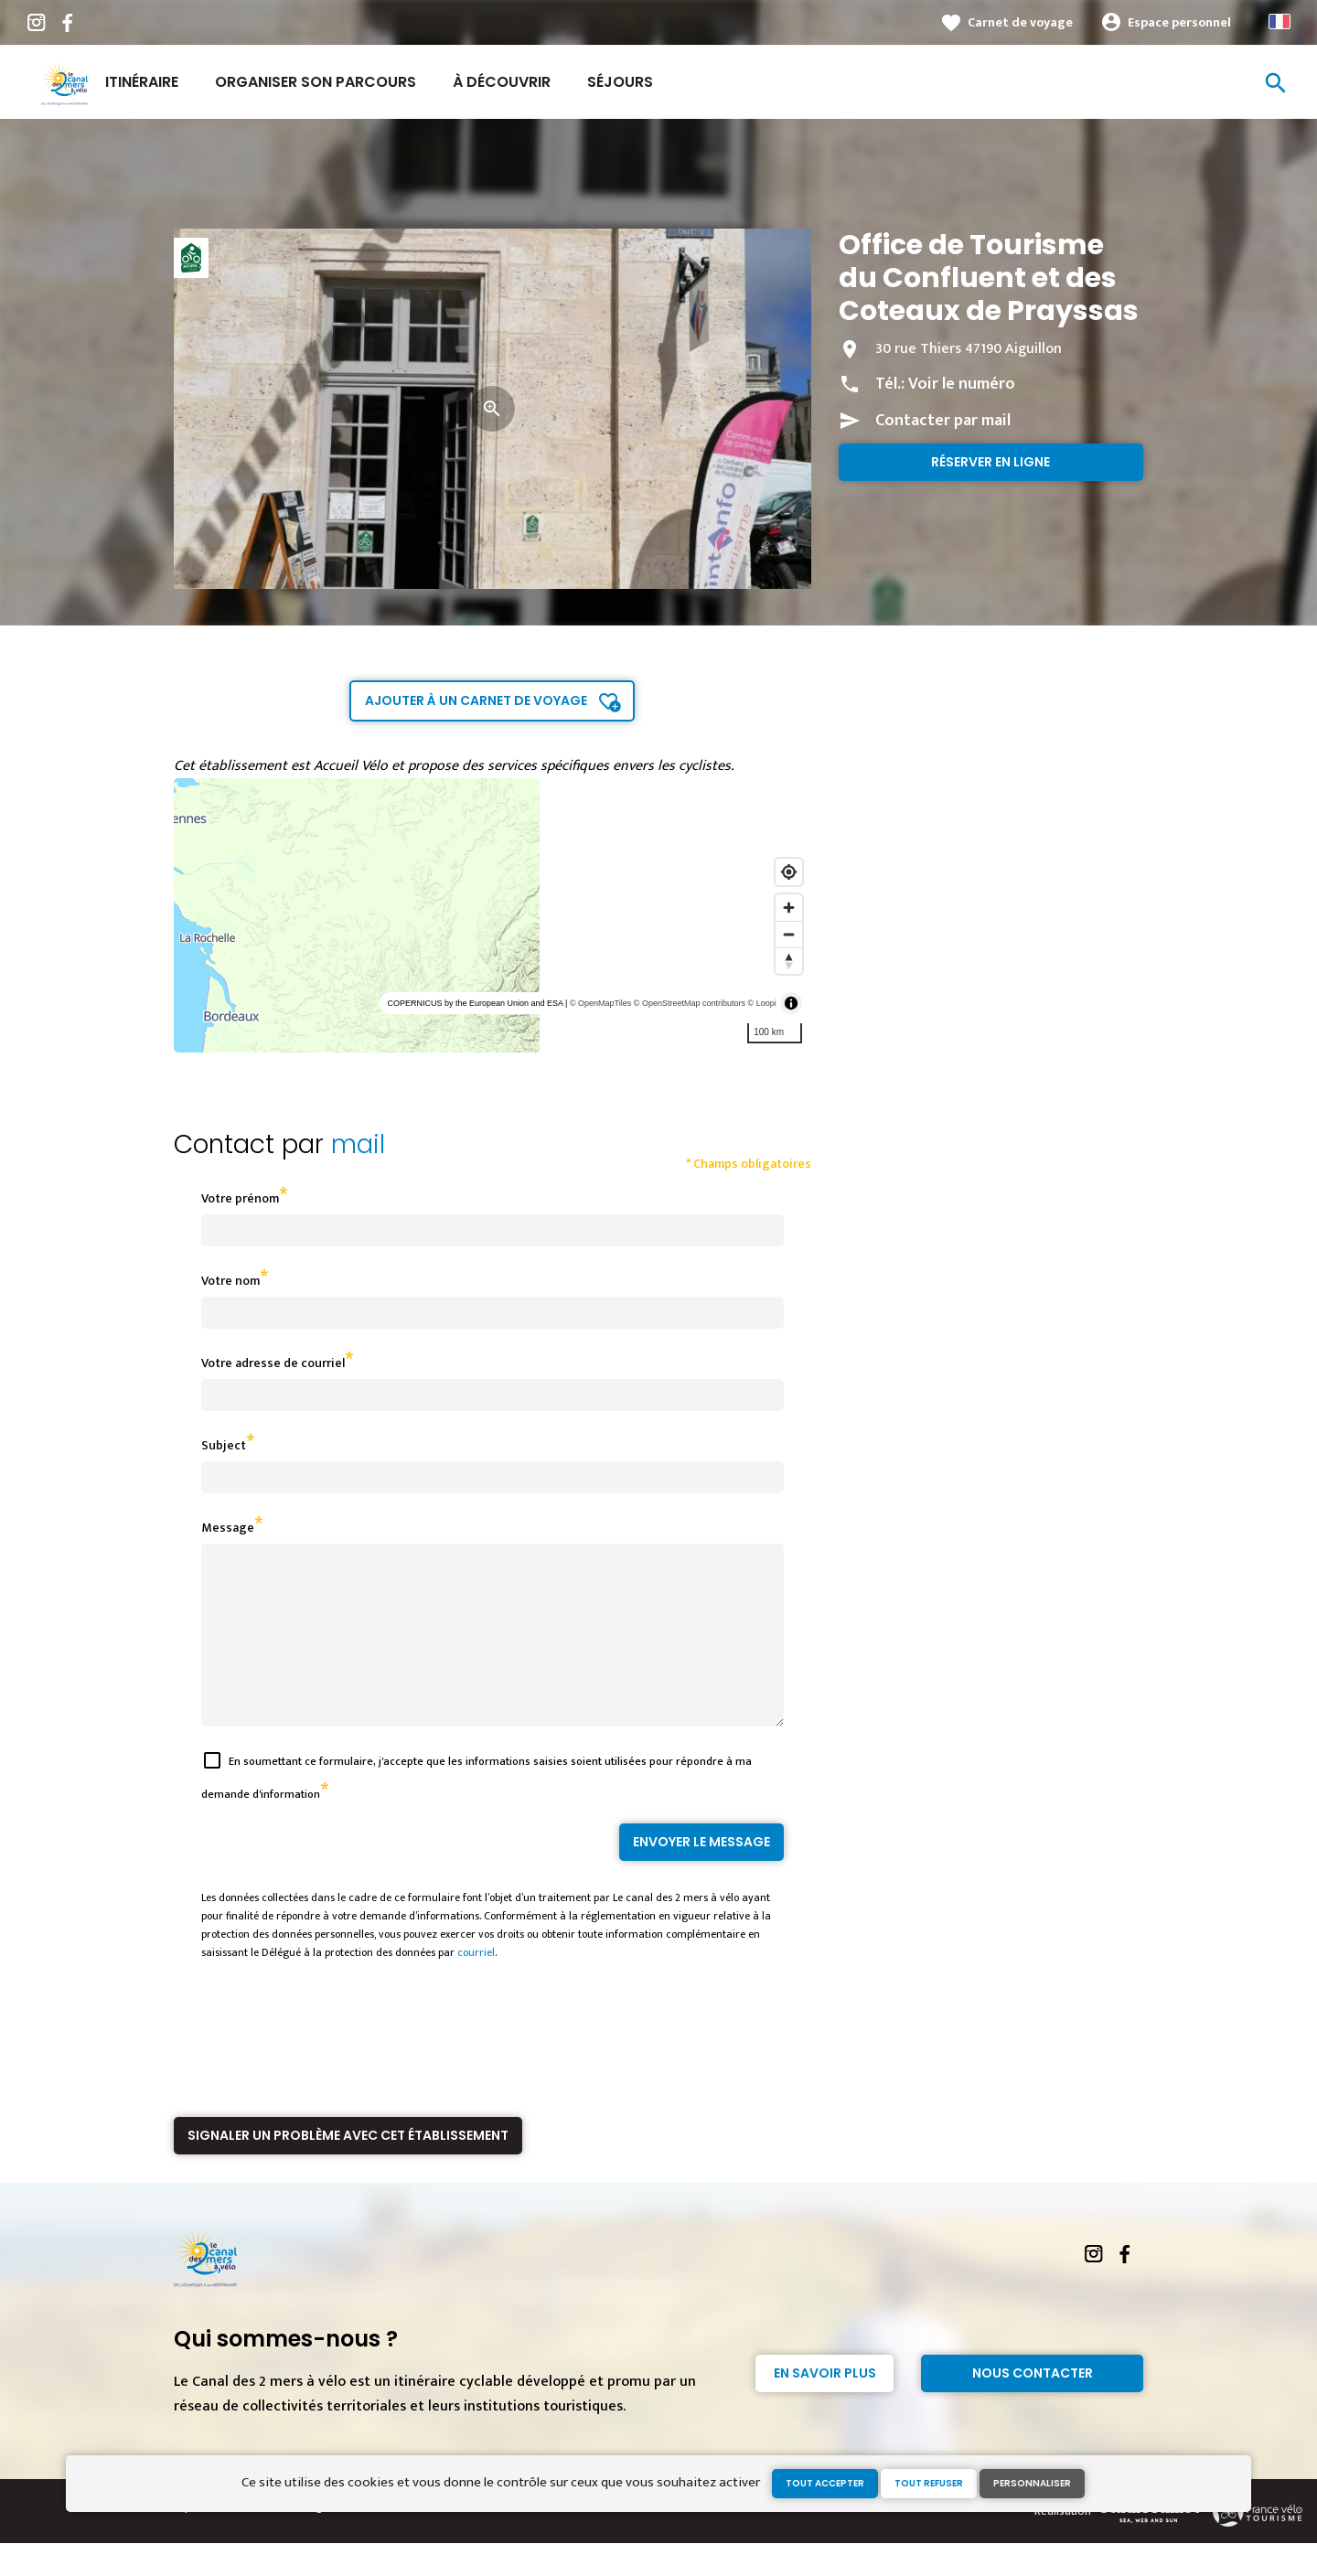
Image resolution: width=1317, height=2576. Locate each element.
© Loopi (762, 1003)
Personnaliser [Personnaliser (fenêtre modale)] (1032, 2483)
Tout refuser (928, 2483)
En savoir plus (825, 2406)
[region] (492, 915)
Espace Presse (210, 2539)
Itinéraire (141, 81)
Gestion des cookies (404, 2539)
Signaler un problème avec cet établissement (348, 2168)
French (1279, 21)
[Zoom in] (789, 907)
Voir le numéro (961, 384)
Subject (223, 1445)
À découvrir (502, 81)
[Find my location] (789, 872)
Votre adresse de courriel (273, 1363)
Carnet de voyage (1020, 22)
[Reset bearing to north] (789, 960)
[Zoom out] (789, 934)
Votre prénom (240, 1198)
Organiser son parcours (315, 81)
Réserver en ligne (990, 462)
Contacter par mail (943, 420)
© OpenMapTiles (600, 1003)
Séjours (620, 81)
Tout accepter (825, 2483)
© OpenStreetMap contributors (689, 1003)
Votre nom (230, 1280)
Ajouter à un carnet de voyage (476, 700)
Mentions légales (300, 2539)
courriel (476, 1985)
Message (227, 1527)
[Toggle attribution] (791, 1003)
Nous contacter (1032, 2406)
